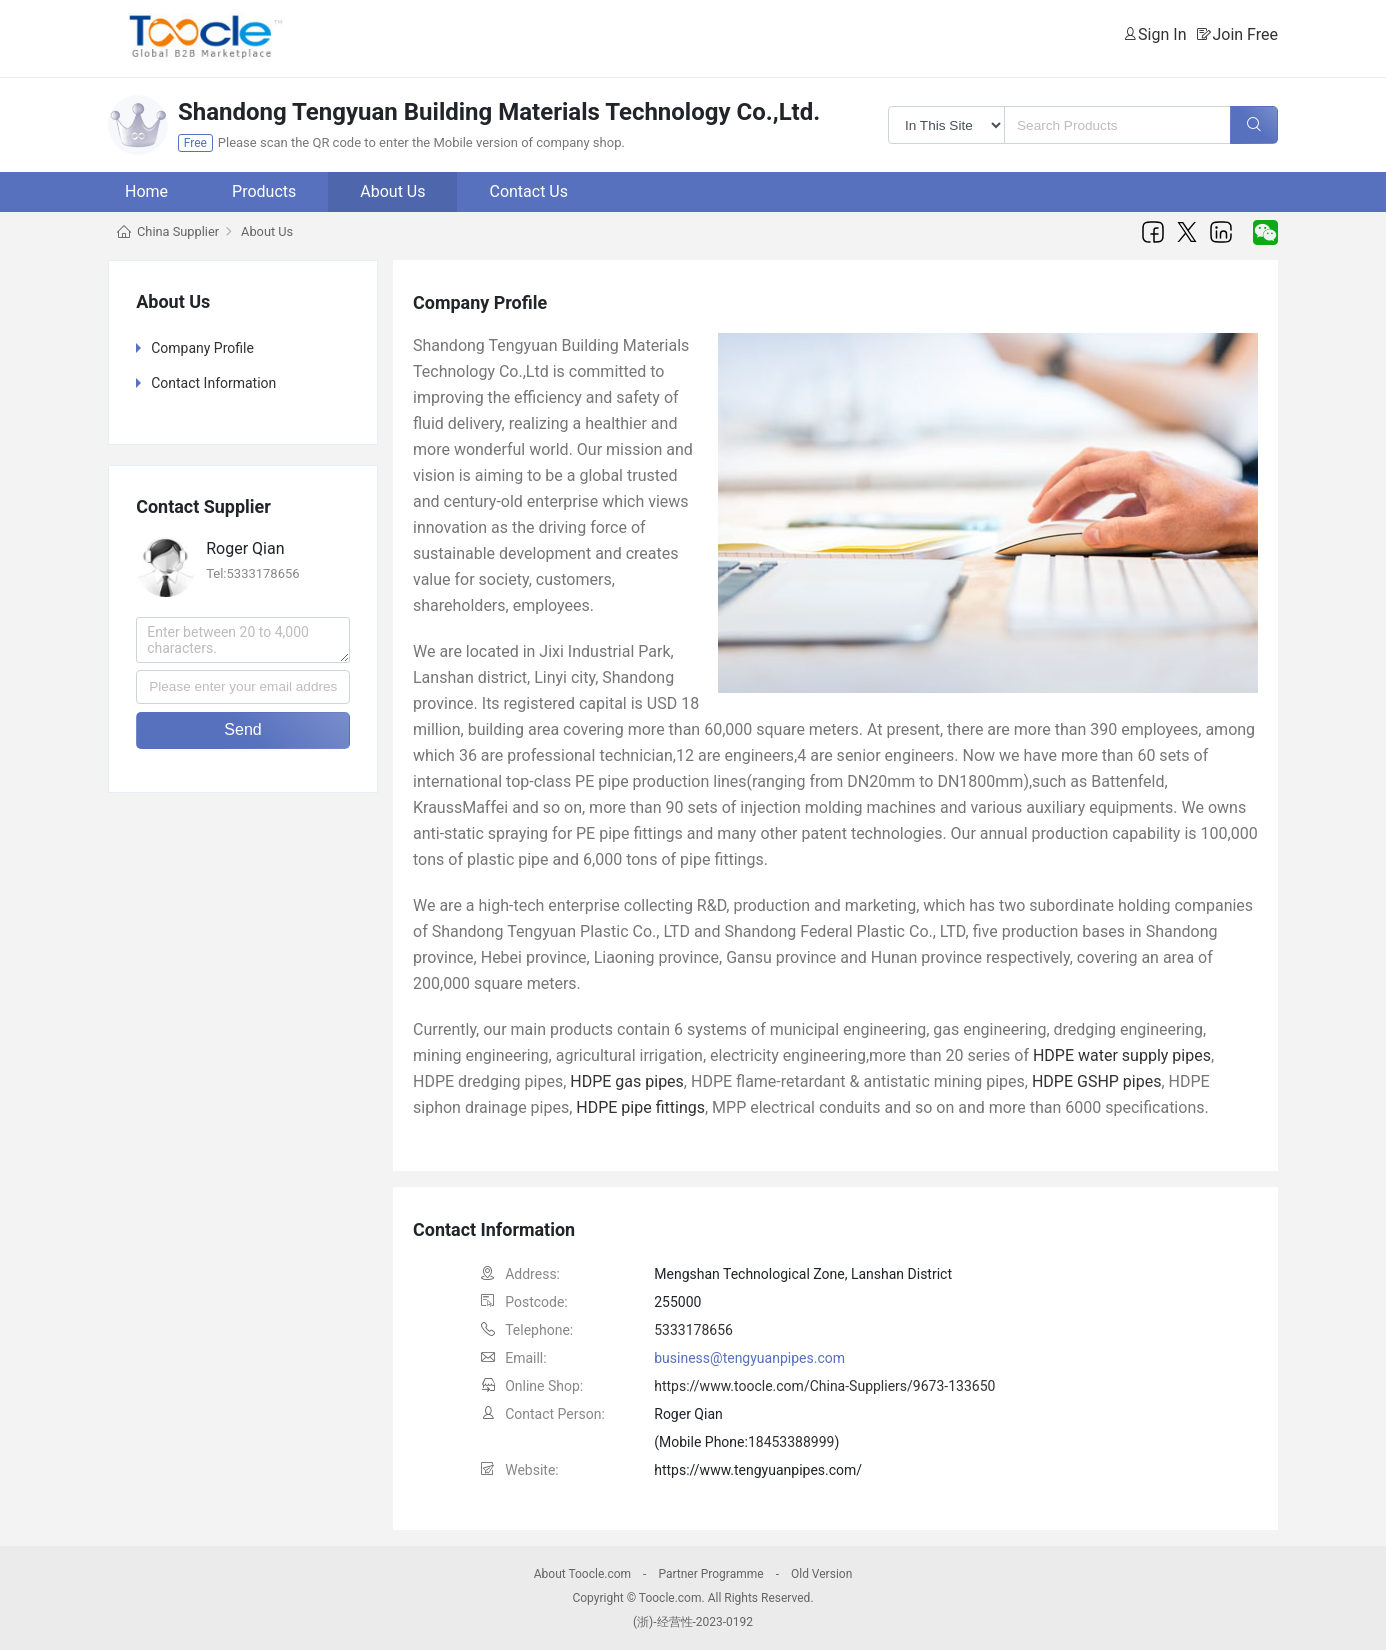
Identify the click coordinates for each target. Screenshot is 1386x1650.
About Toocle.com (582, 1574)
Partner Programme (710, 1574)
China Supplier (178, 231)
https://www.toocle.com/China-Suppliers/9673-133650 (824, 1386)
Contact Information (213, 383)
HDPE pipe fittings (640, 1107)
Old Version (821, 1574)
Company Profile (202, 348)
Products (264, 191)
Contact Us (528, 191)
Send (242, 729)
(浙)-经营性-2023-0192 (693, 1622)
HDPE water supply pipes (1122, 1055)
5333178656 (693, 1330)
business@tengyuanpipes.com (749, 1358)
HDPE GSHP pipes (1097, 1081)
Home (146, 191)
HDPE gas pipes (627, 1081)
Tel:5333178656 (252, 573)
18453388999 (791, 1442)
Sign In (1162, 34)
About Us (392, 191)
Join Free (1245, 34)
